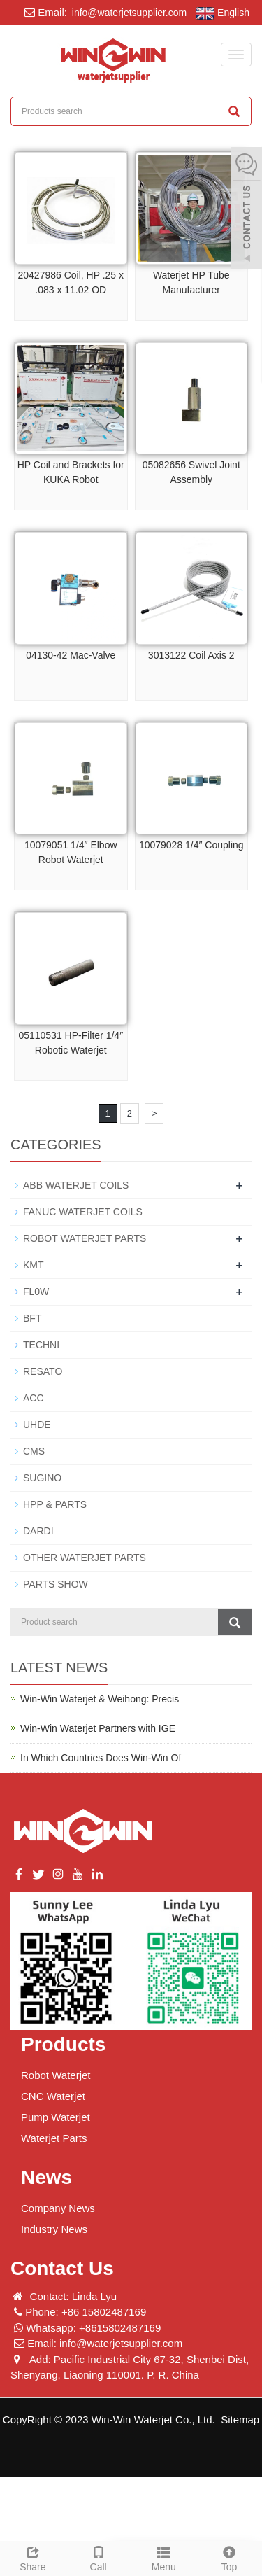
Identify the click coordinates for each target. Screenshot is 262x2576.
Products (63, 2044)
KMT (33, 1264)
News (46, 2177)
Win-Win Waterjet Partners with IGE (97, 1728)
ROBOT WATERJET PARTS (84, 1238)
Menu (164, 2557)
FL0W (36, 1291)
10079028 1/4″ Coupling (191, 844)
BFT (32, 1318)
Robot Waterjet (56, 2075)
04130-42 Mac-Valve (70, 655)
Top (229, 2557)
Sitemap (240, 2420)
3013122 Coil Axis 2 (191, 655)
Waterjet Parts (54, 2138)
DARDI (38, 1530)
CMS (34, 1451)
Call (98, 2557)
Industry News (54, 2229)
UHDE (37, 1424)
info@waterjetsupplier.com (128, 12)
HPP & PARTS (55, 1504)
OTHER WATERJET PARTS (84, 1557)
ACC (33, 1398)
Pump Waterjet (55, 2117)
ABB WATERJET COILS (76, 1185)
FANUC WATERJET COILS (83, 1211)
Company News (58, 2208)
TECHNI (41, 1344)
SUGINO (42, 1477)
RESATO (42, 1371)
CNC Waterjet (53, 2096)
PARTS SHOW (55, 1584)
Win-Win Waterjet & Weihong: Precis (99, 1698)
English (222, 13)
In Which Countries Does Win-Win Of (100, 1757)
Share (33, 2557)
